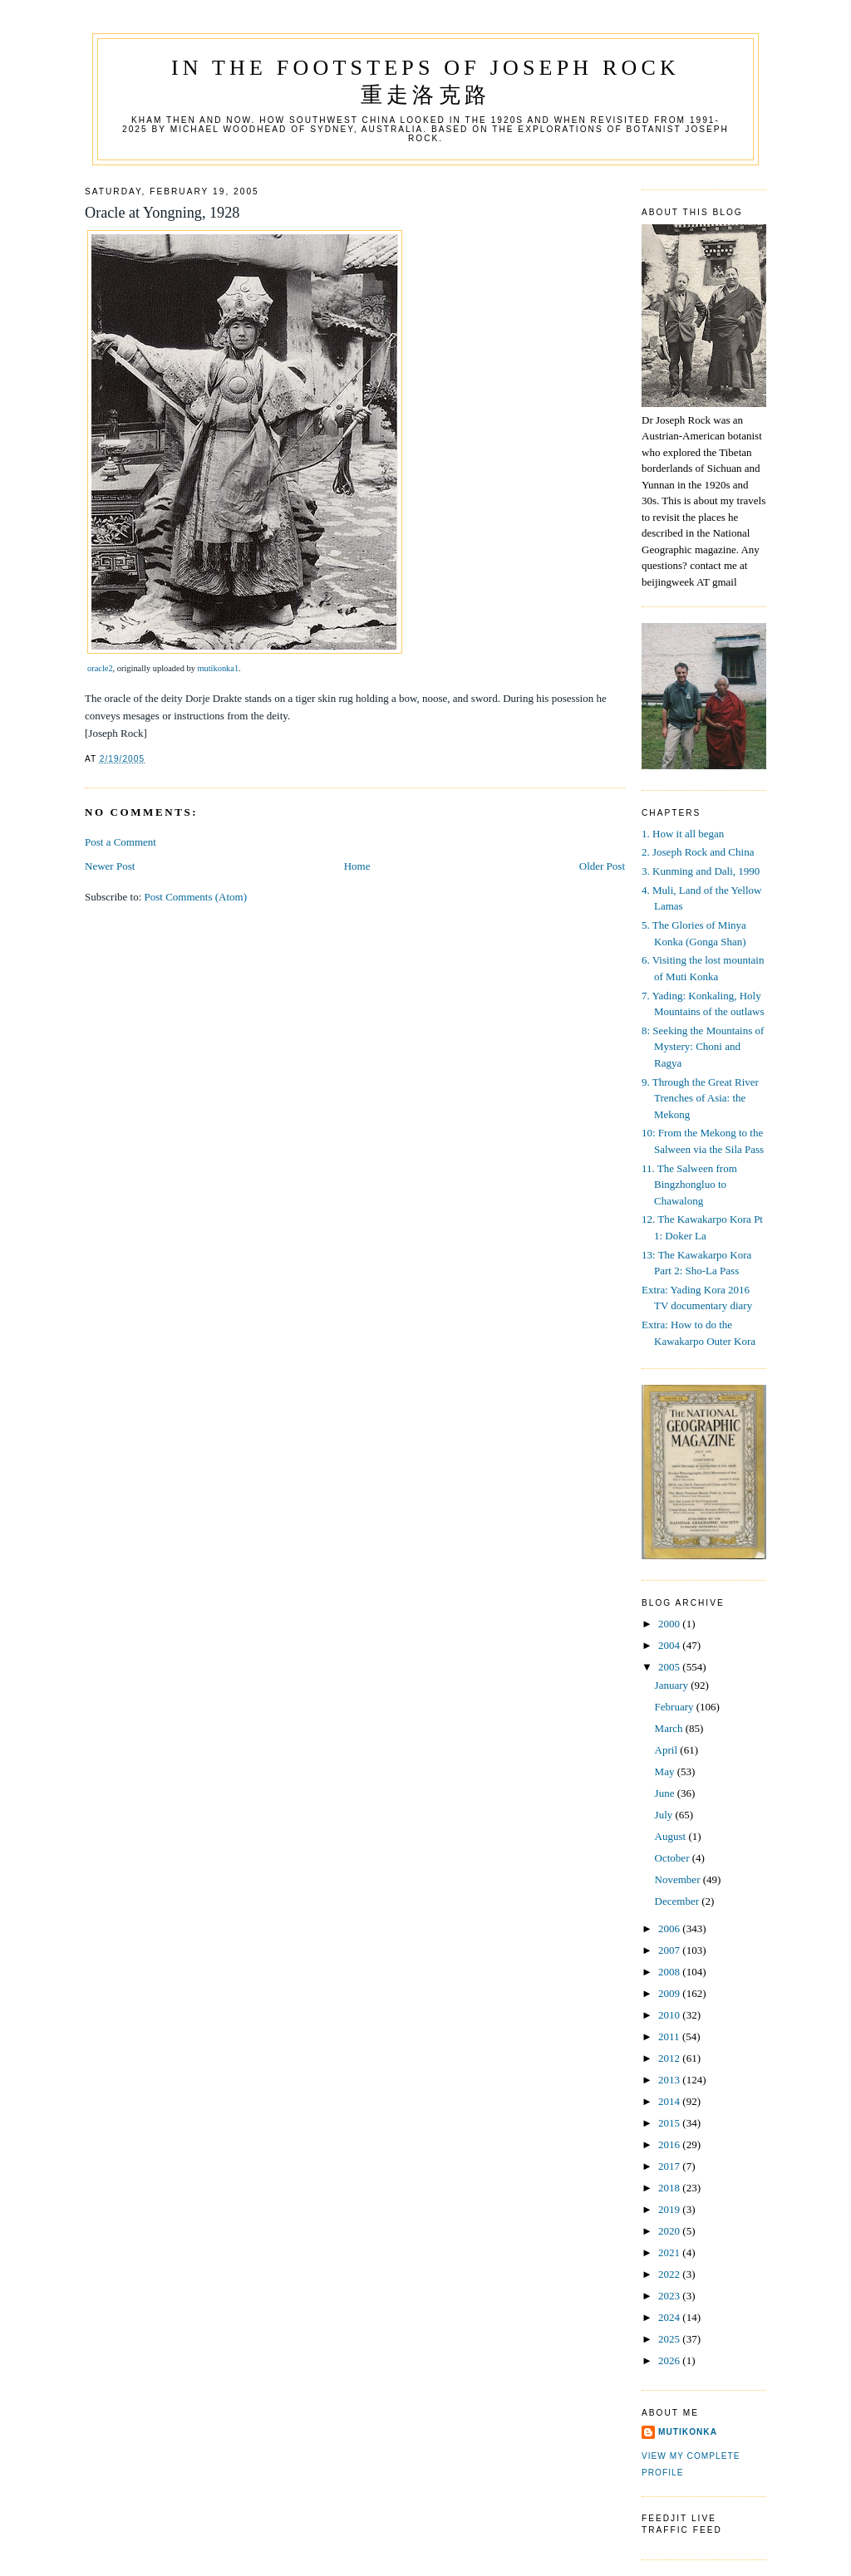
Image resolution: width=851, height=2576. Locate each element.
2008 (670, 1971)
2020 (670, 2231)
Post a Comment (120, 842)
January (673, 1685)
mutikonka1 (218, 668)
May (666, 1771)
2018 (670, 2187)
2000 (670, 1623)
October (673, 1858)
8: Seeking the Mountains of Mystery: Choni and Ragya (703, 1046)
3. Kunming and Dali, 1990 (701, 871)
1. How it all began (683, 833)
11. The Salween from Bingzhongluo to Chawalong (689, 1184)
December (678, 1901)
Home (357, 866)
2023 (670, 2295)
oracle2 (100, 668)
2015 (670, 2123)
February (675, 1706)
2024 (670, 2317)
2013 (670, 2079)
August (672, 1836)
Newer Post (110, 866)
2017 (670, 2166)
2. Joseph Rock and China (698, 852)
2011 (670, 2036)
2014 (670, 2101)
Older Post (602, 866)
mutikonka (687, 2431)
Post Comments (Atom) (196, 897)
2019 (670, 2209)
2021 (670, 2252)
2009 (670, 1993)
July (665, 1814)
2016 (670, 2144)
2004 (670, 1645)
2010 (670, 2015)
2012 (670, 2058)
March (670, 1728)
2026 (670, 2360)
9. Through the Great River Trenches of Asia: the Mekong (700, 1098)
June (666, 1793)
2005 (670, 1667)
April (668, 1750)
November (679, 1879)
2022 (670, 2274)
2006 (670, 1928)
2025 (670, 2339)
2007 (670, 1950)
